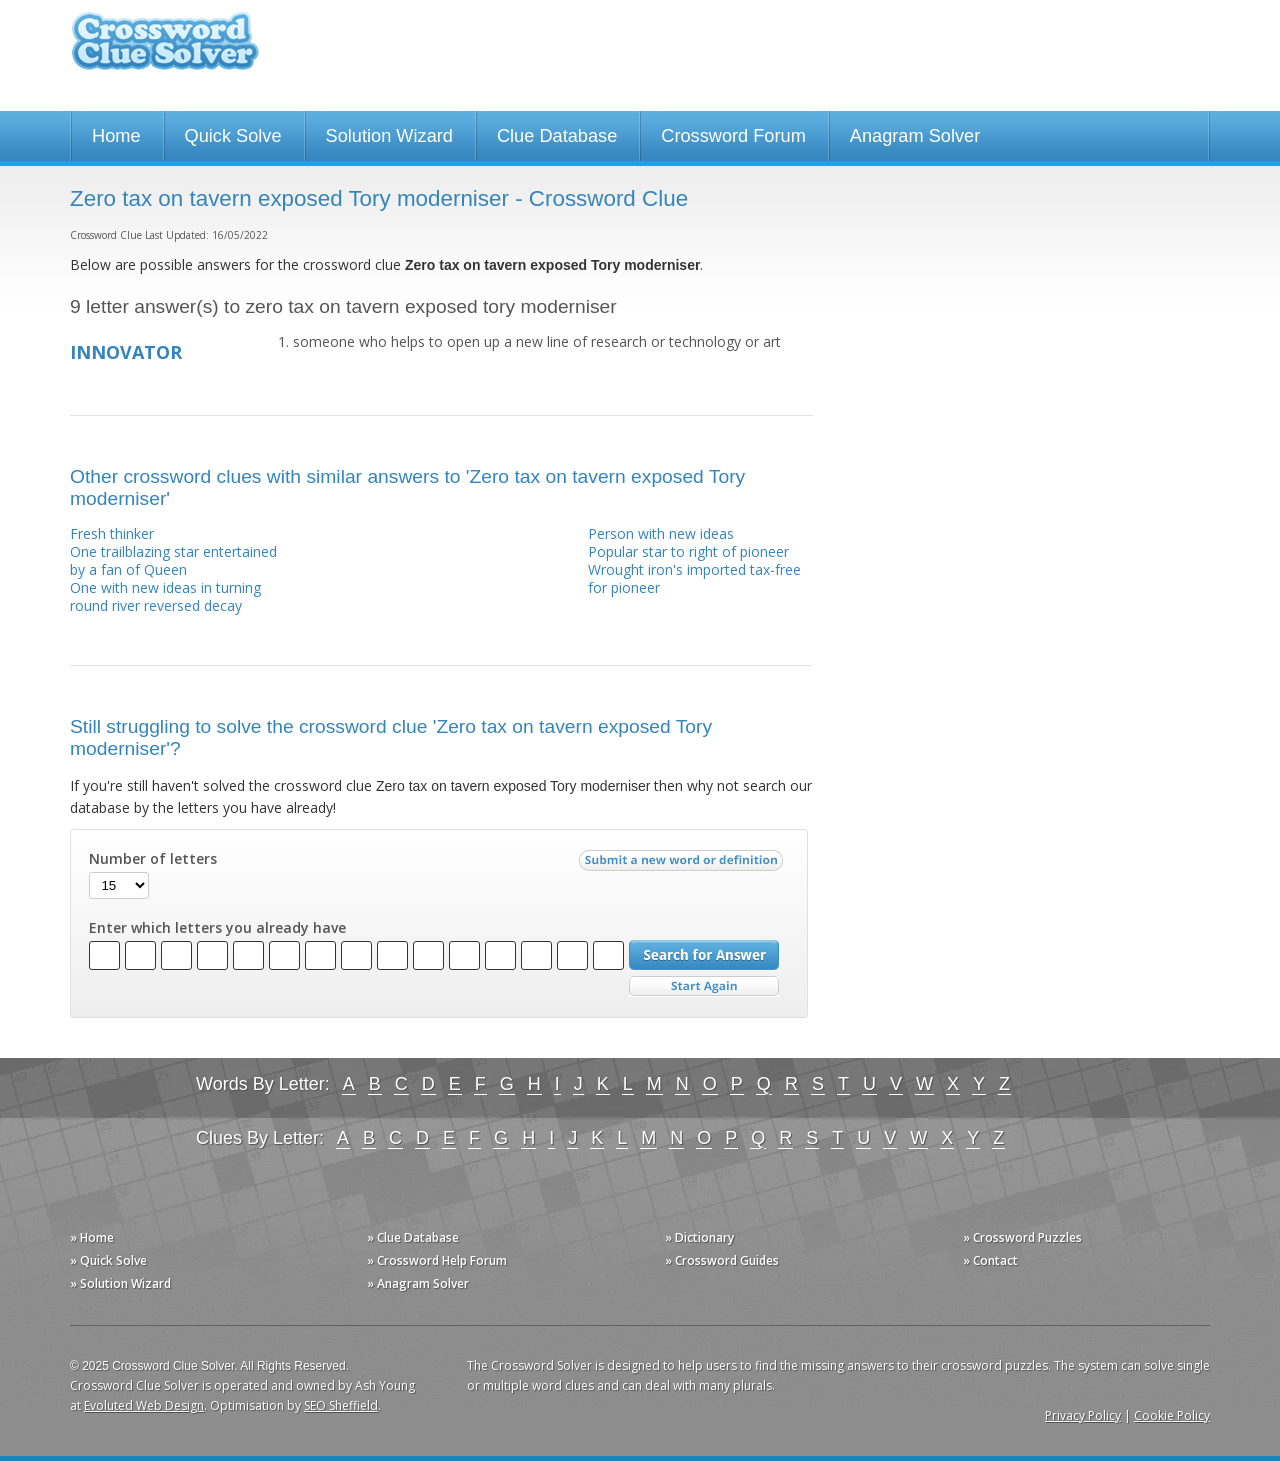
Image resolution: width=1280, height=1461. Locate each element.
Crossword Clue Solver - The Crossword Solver (165, 50)
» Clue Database (413, 1237)
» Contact (990, 1260)
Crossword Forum (733, 136)
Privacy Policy (1083, 1415)
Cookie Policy (1172, 1415)
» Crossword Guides (722, 1260)
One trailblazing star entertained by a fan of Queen (173, 560)
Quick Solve (233, 136)
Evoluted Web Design (144, 1405)
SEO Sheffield (341, 1405)
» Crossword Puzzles (1022, 1237)
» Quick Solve (108, 1260)
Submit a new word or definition (683, 865)
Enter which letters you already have (217, 928)
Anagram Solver (915, 136)
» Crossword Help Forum (437, 1260)
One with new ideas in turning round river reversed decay (165, 596)
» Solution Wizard (120, 1283)
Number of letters (153, 859)
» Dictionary (699, 1237)
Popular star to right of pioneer (688, 551)
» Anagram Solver (418, 1283)
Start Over (704, 986)
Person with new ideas (661, 533)
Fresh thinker (112, 533)
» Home (92, 1237)
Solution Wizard (389, 136)
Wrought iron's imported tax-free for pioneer (694, 578)
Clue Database (557, 136)
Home (116, 136)
